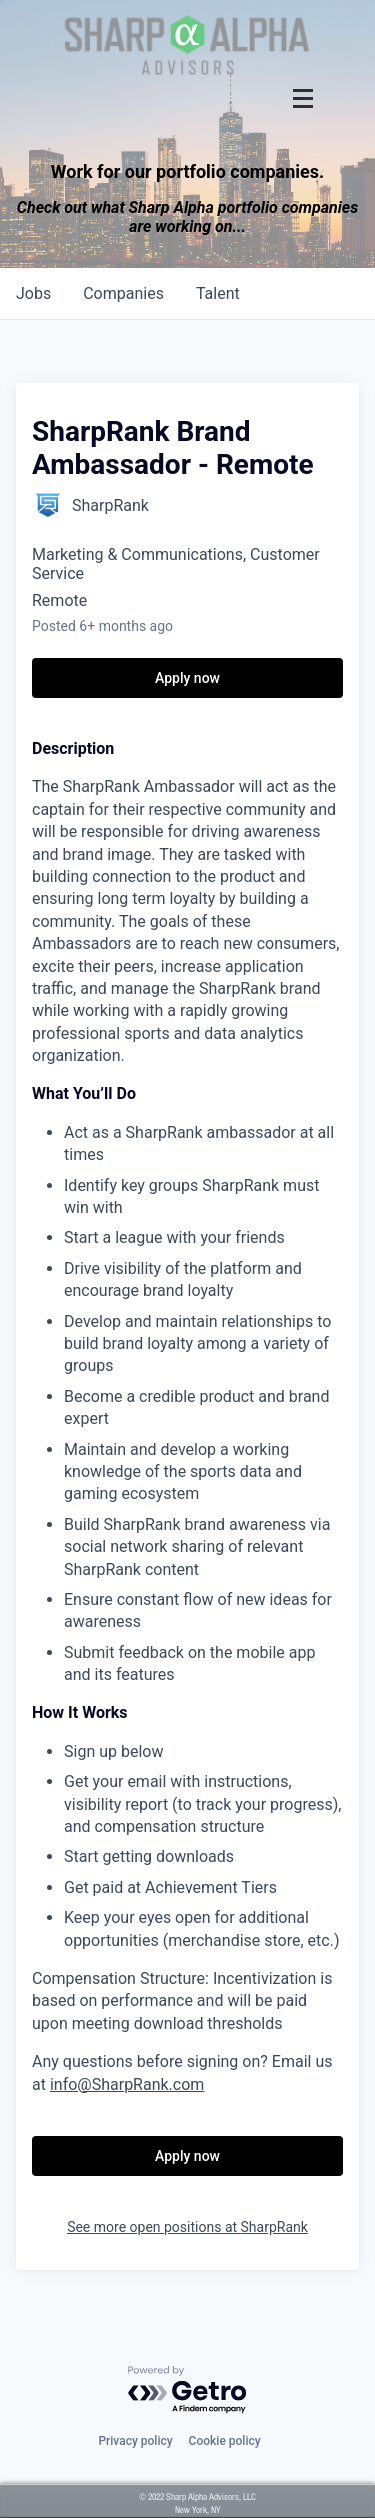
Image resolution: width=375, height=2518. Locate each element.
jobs (33, 293)
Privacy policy (135, 2441)
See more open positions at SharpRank (187, 2227)
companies (123, 293)
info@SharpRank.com (127, 2084)
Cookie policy (225, 2441)
